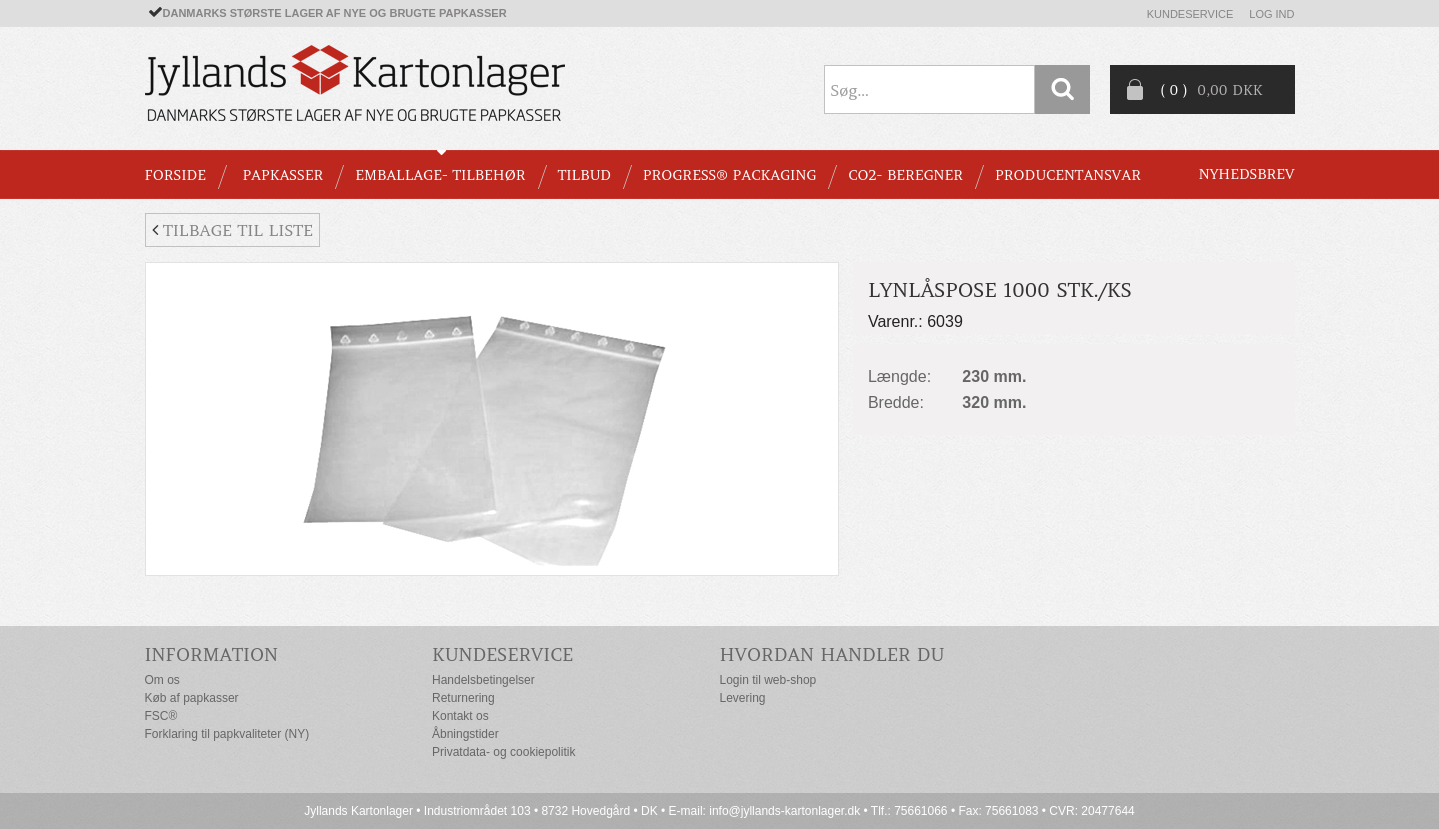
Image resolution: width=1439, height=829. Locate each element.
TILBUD (584, 175)
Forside (175, 175)
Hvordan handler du (832, 654)
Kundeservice (1190, 14)
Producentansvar (1068, 175)
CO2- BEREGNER (905, 175)
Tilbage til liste (232, 230)
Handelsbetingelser (483, 680)
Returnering (463, 698)
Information (212, 654)
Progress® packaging (730, 175)
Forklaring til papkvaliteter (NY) (227, 734)
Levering (743, 698)
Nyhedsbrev (1247, 174)
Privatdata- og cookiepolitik (503, 752)
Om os (162, 680)
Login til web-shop (768, 680)
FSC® (161, 716)
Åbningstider (465, 734)
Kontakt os (460, 716)
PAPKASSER (282, 175)
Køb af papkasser (192, 698)
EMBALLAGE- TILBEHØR (440, 175)
